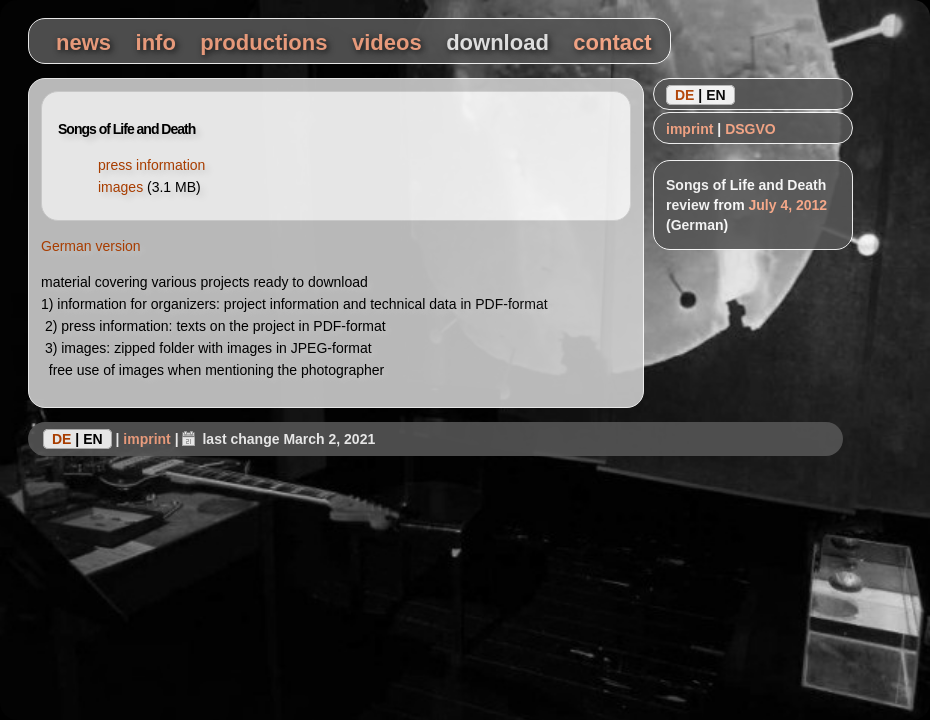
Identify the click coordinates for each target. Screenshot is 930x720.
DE (684, 95)
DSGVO (750, 129)
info (156, 42)
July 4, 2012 (787, 205)
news (83, 42)
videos (387, 42)
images (120, 187)
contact (612, 42)
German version (91, 246)
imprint (689, 129)
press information (151, 165)
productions (263, 42)
